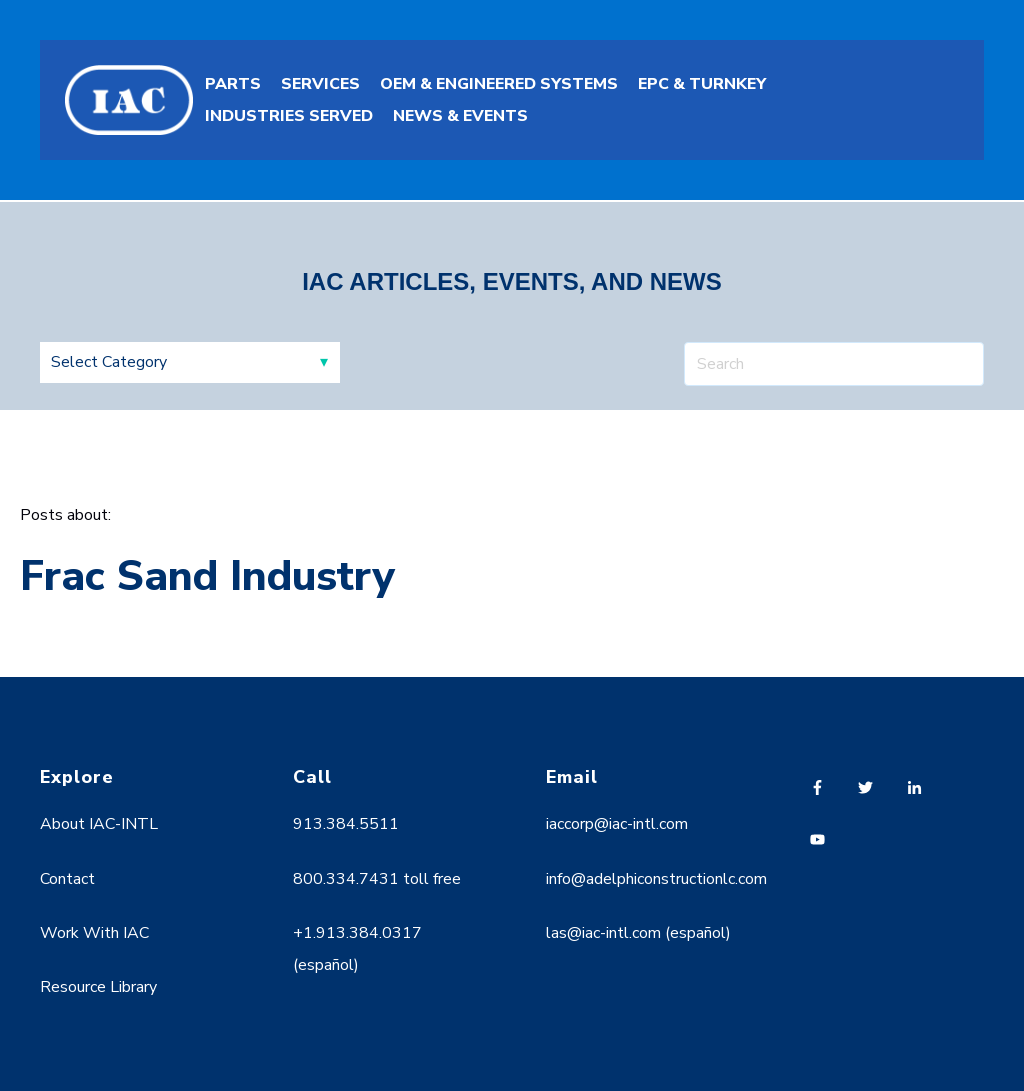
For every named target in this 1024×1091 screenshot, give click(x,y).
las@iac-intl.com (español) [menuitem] (638, 933)
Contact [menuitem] (67, 879)
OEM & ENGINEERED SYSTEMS (499, 84)
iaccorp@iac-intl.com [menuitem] (617, 824)
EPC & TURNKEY (702, 84)
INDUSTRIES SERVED (289, 116)
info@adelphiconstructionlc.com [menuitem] (656, 879)
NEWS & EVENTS (460, 116)
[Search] (834, 364)
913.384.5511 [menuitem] (346, 824)
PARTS (233, 84)
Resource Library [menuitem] (98, 987)
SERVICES (320, 84)
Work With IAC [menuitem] (94, 933)
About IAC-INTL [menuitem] (99, 824)
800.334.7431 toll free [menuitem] (377, 879)
